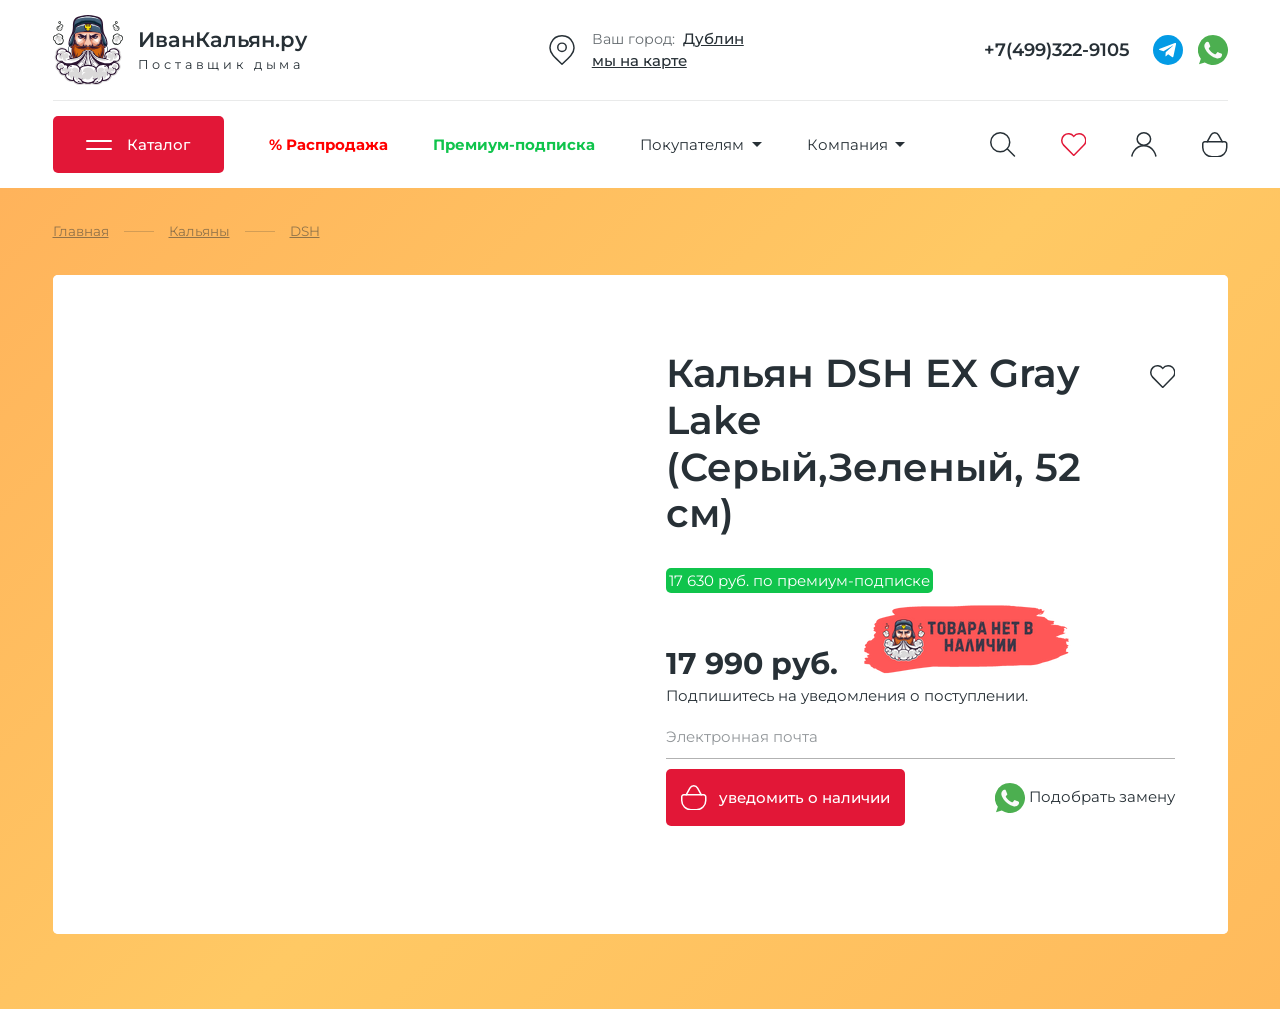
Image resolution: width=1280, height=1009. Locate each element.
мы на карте (639, 60)
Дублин (713, 38)
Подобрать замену (1085, 798)
